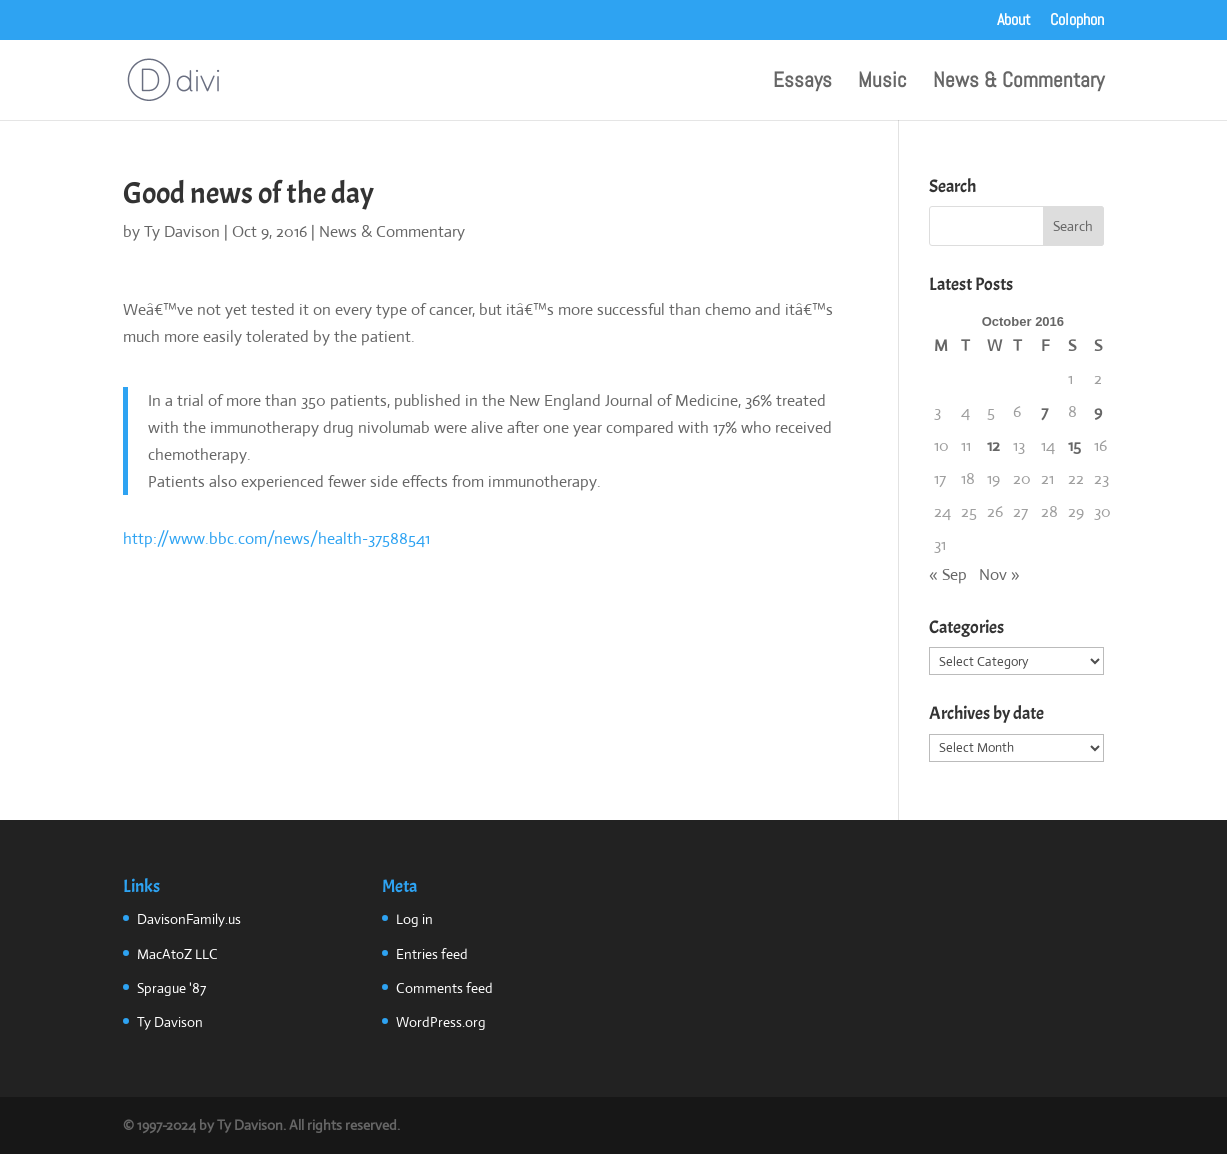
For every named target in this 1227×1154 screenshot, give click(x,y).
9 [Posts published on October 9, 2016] (1098, 411)
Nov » (999, 574)
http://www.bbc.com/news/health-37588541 (276, 538)
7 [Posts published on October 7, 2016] (1044, 411)
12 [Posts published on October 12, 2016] (993, 445)
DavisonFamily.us (189, 919)
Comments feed (444, 988)
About (1014, 21)
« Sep (948, 574)
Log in (414, 919)
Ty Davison (182, 231)
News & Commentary (1018, 83)
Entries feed (432, 954)
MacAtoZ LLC (177, 954)
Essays (802, 83)
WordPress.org (441, 1022)
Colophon (1077, 21)
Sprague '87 (171, 988)
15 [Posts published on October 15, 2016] (1074, 445)
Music (882, 83)
